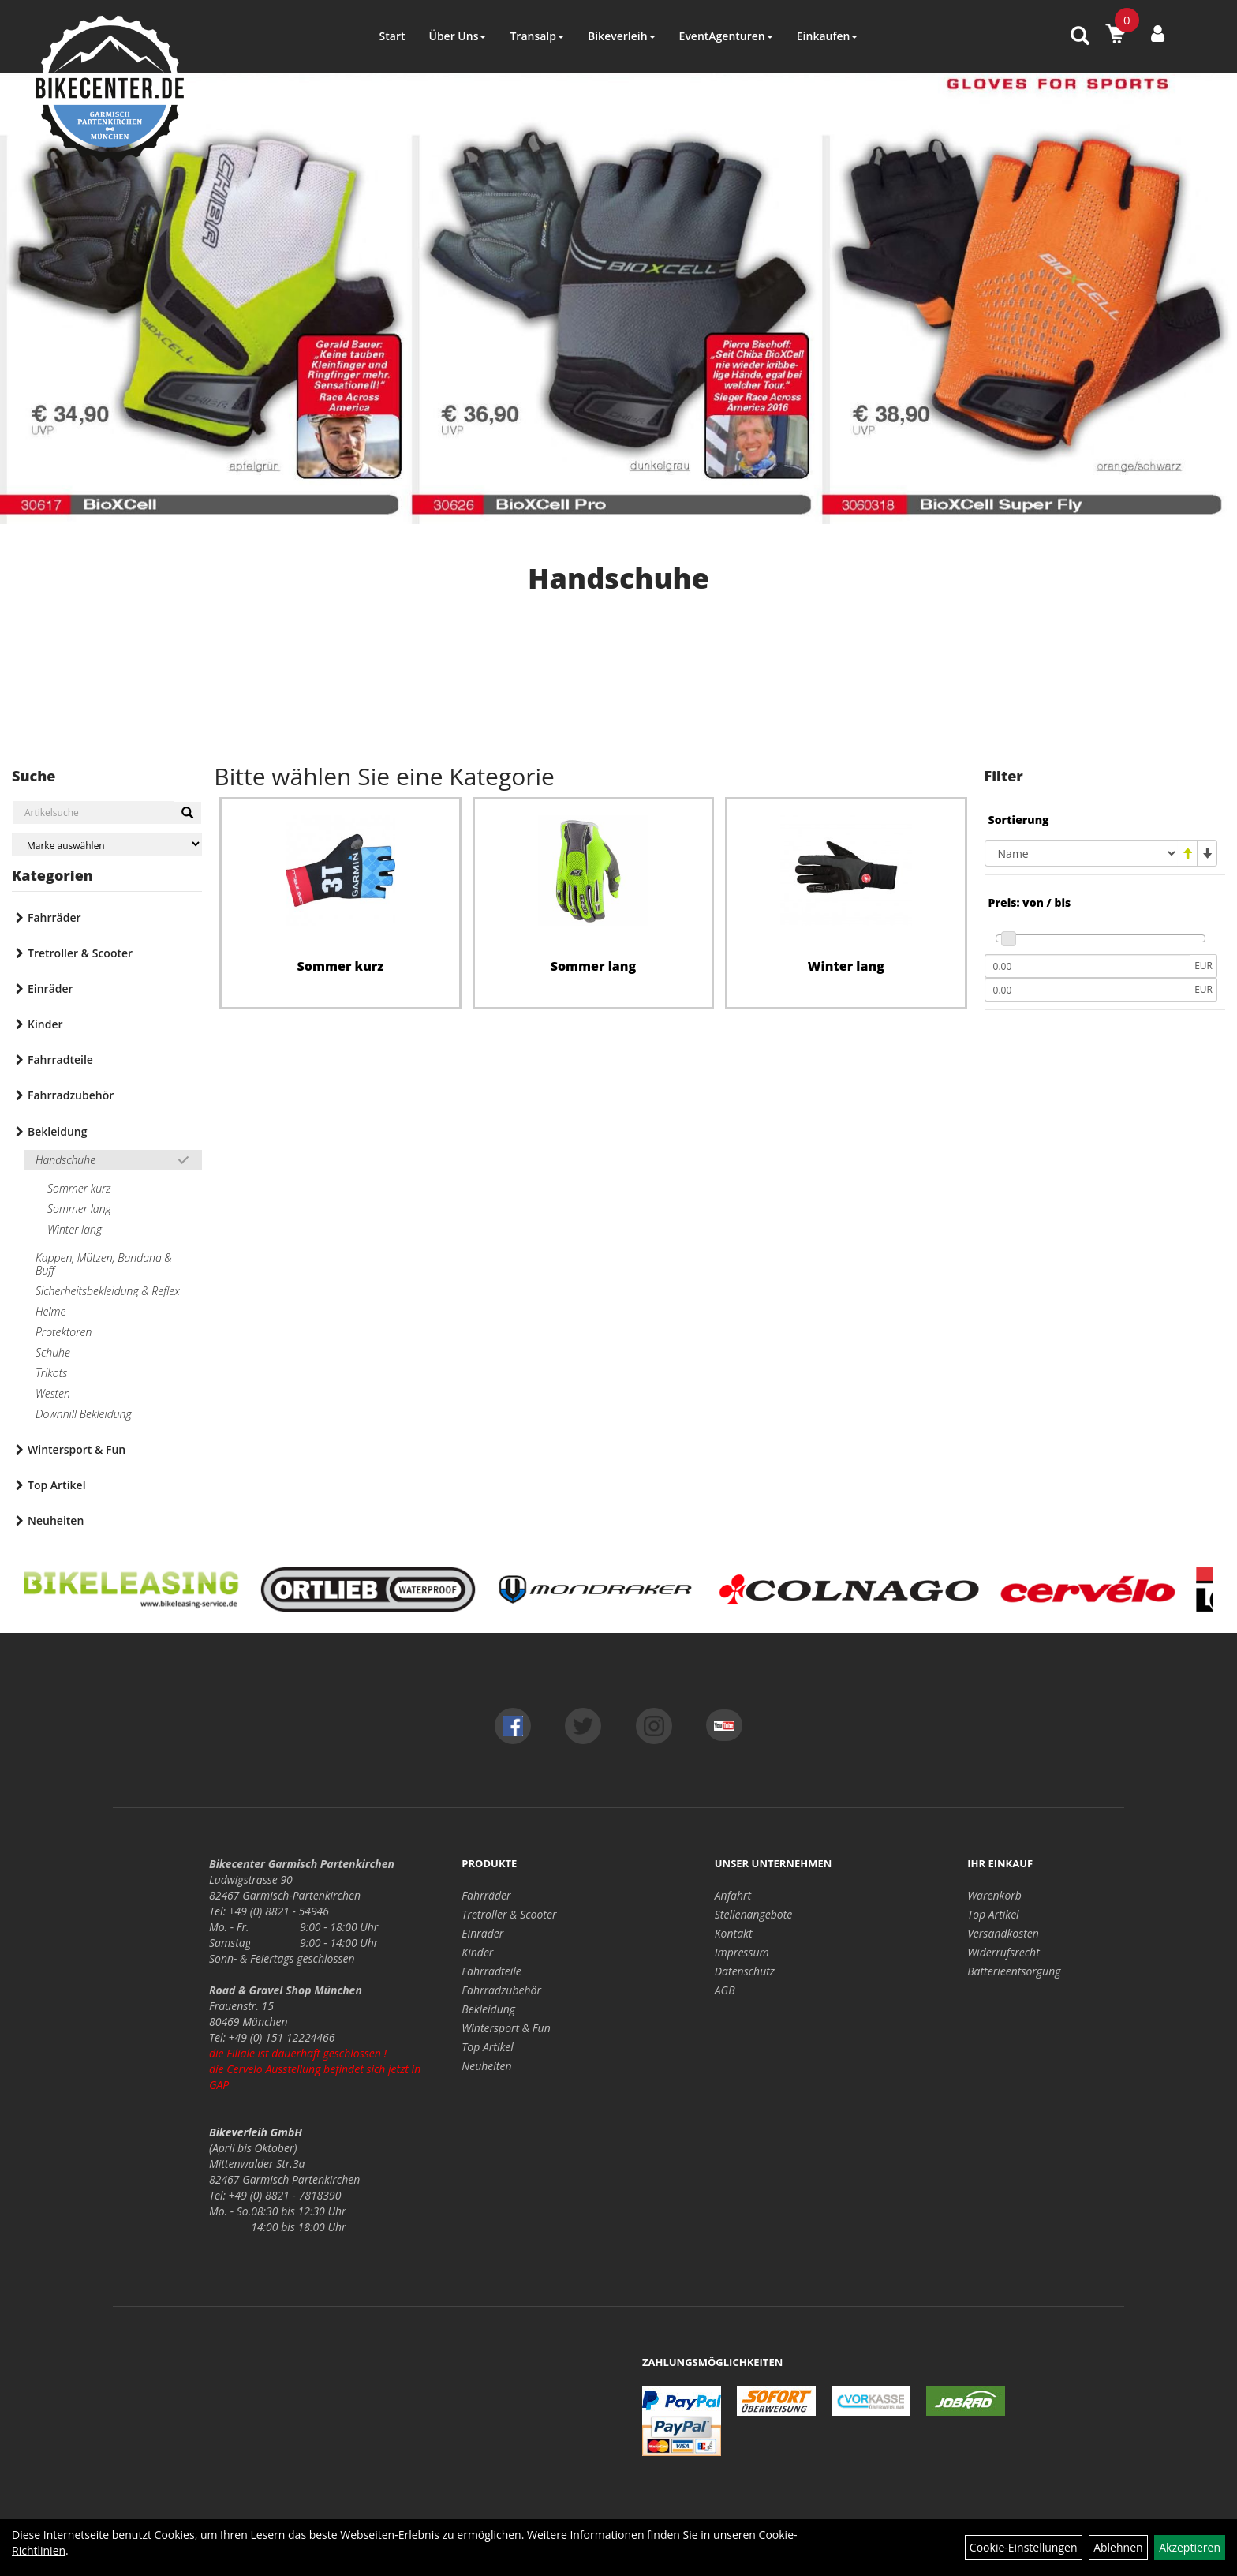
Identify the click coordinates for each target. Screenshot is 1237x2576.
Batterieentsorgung (1013, 1971)
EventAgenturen (726, 35)
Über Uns (457, 35)
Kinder (45, 1024)
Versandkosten (1003, 1933)
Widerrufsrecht (1003, 1952)
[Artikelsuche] (1080, 37)
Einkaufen (827, 35)
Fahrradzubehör (71, 1095)
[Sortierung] (1081, 853)
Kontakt (734, 1933)
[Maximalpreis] (1088, 990)
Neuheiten (56, 1520)
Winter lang (74, 1229)
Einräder (50, 988)
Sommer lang (79, 1208)
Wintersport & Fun (76, 1449)
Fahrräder (54, 917)
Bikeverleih (622, 35)
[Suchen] (187, 813)
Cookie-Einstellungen (1024, 2547)
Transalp (537, 35)
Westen (53, 1393)
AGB (725, 1990)
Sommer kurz (79, 1188)
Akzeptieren (1189, 2547)
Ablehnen (1117, 2547)
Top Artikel (57, 1484)
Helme (51, 1311)
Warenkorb (994, 1895)
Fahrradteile (60, 1059)
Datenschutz (745, 1971)
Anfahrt (733, 1895)
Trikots (51, 1372)
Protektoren (64, 1331)
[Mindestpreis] (1088, 966)
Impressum (742, 1952)
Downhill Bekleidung (84, 1413)
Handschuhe (65, 1159)
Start (392, 35)
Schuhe (53, 1352)
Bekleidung (57, 1131)
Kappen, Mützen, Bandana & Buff (104, 1264)
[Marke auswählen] (107, 844)
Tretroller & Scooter (80, 952)
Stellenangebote (754, 1914)
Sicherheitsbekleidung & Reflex (108, 1290)
